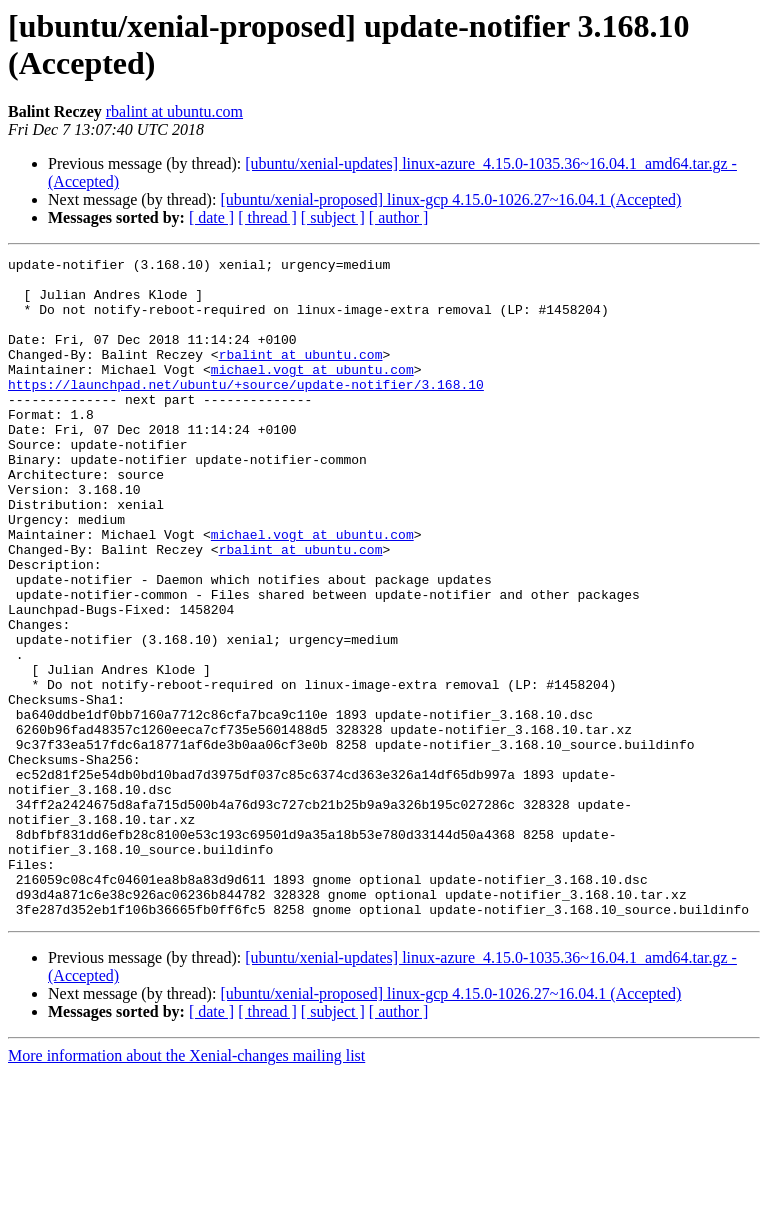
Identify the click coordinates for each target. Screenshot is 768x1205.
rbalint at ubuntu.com (174, 111)
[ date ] (211, 217)
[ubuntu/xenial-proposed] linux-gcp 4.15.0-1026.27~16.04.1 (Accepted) (450, 199)
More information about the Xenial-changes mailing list (186, 1187)
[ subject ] (333, 217)
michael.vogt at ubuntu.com (312, 393)
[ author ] (399, 217)
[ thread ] (267, 217)
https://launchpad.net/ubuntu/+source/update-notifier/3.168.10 (246, 411)
